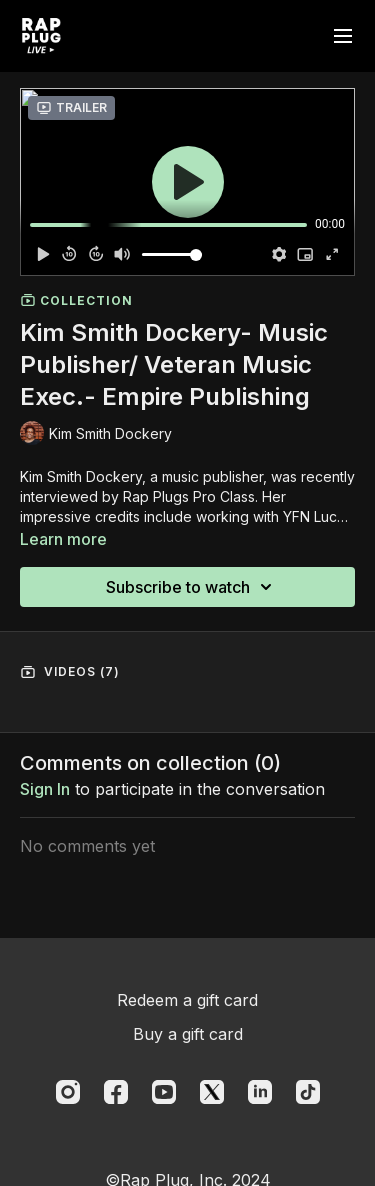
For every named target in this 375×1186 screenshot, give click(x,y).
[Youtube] (164, 1092)
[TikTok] (308, 1092)
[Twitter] (212, 1092)
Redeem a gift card (187, 1000)
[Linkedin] (260, 1092)
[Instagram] (68, 1092)
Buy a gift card (188, 1034)
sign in (45, 789)
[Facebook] (116, 1092)
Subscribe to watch (192, 587)
